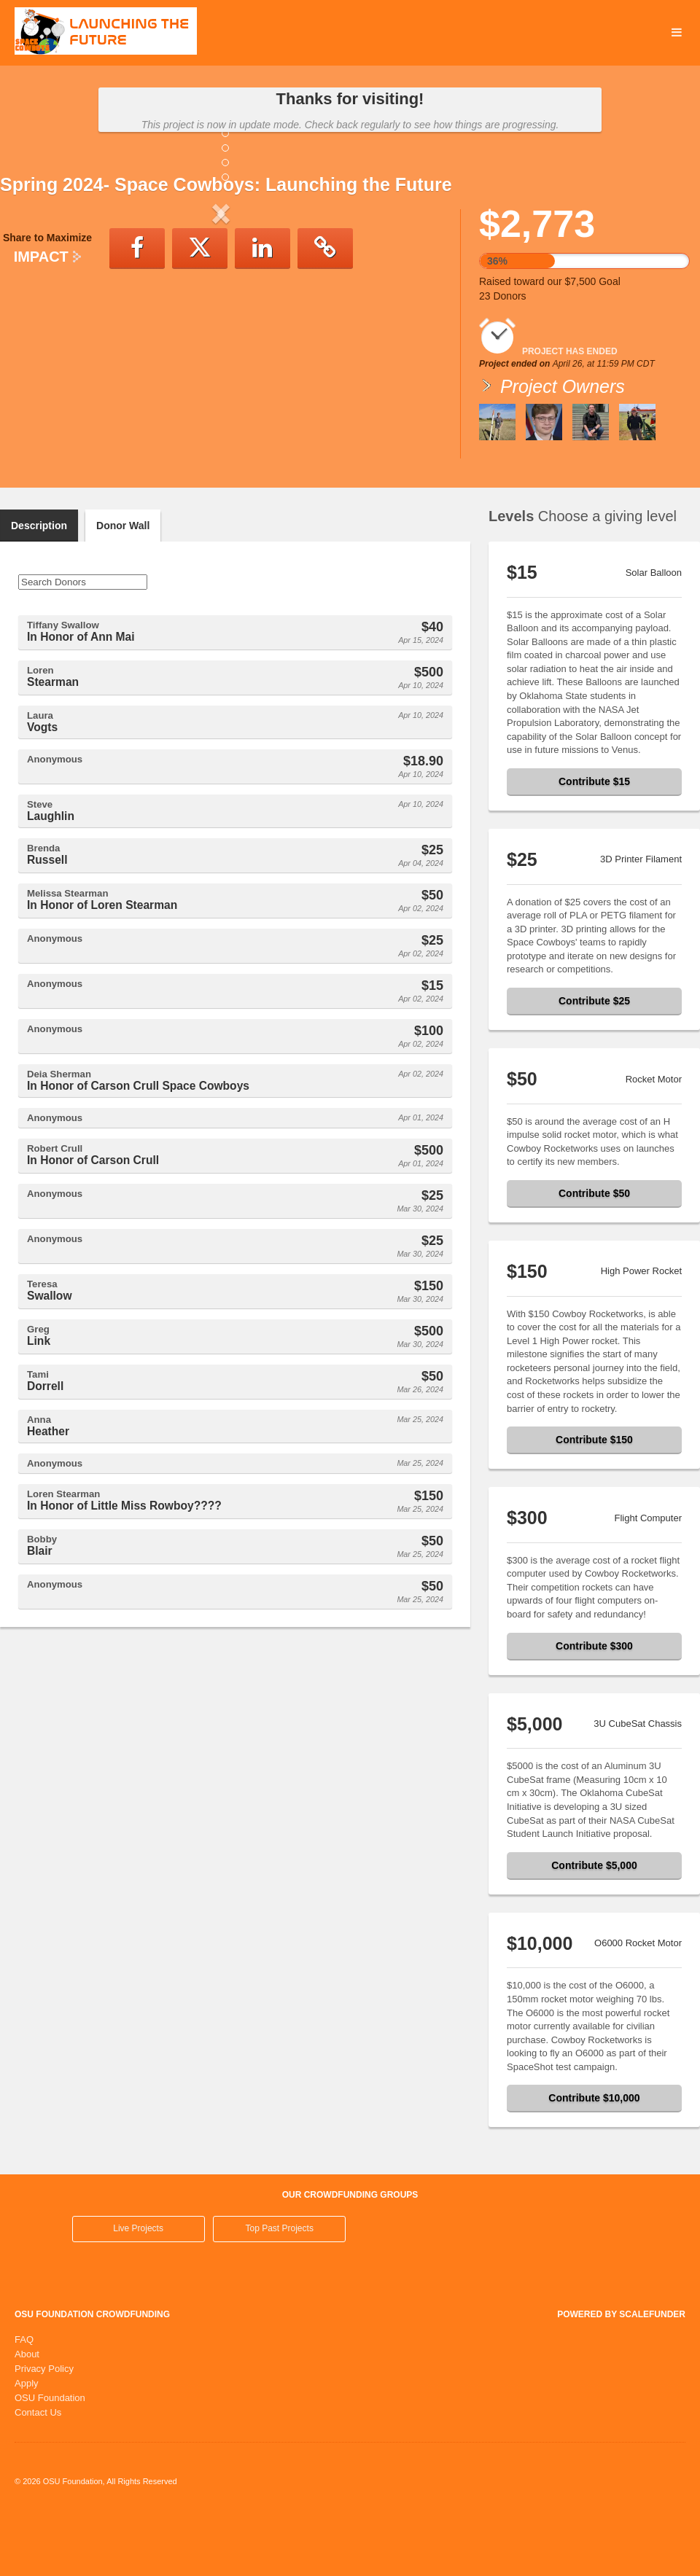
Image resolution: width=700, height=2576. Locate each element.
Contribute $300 (594, 1706)
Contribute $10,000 (593, 2157)
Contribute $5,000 (594, 1925)
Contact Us (38, 2472)
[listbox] (221, 334)
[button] (33, 334)
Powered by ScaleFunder (621, 2374)
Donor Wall (122, 585)
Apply (27, 2443)
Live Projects (138, 2288)
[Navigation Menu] (676, 33)
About (27, 2413)
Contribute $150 (594, 1499)
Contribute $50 (594, 1253)
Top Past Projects (280, 2288)
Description (39, 585)
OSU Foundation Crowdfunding (92, 2374)
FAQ (24, 2399)
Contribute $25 (594, 1060)
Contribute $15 (594, 841)
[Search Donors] (82, 641)
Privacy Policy (44, 2428)
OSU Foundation (50, 2457)
